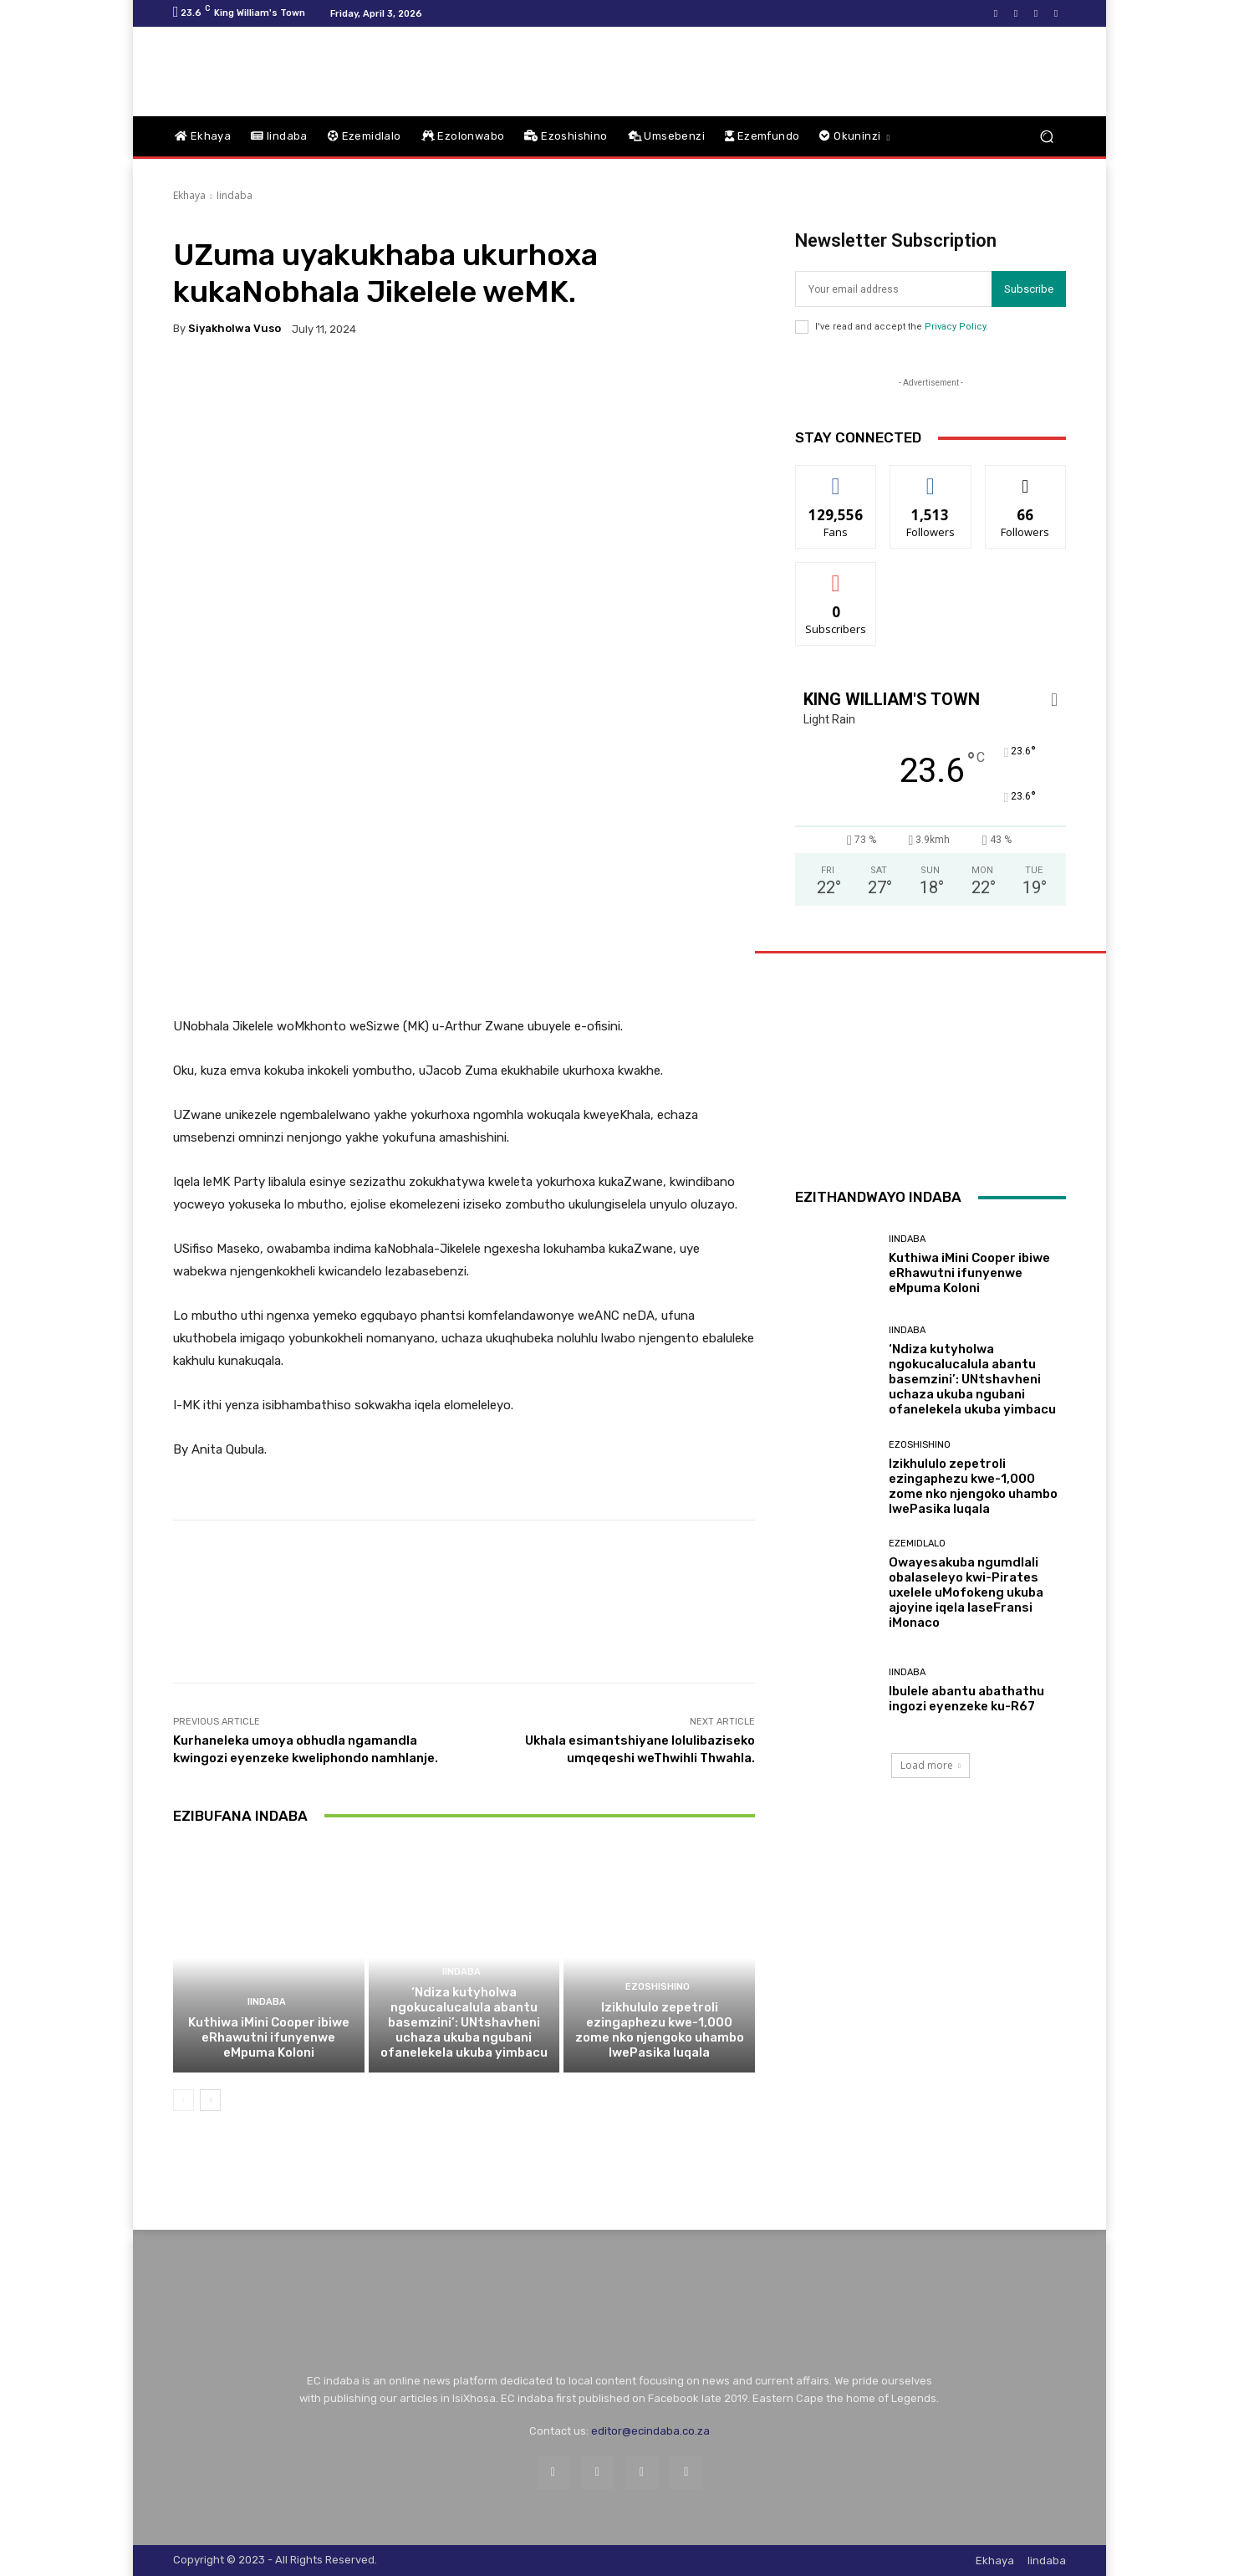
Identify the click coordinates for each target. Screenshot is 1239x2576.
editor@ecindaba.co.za (650, 2431)
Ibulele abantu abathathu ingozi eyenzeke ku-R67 (966, 1699)
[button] (1046, 136)
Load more (930, 1765)
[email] (893, 289)
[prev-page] (183, 2100)
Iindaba (234, 195)
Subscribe (1028, 289)
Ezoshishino (657, 1986)
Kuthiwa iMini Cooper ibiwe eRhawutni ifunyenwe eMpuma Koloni (268, 2037)
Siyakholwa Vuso (234, 328)
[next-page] (210, 2100)
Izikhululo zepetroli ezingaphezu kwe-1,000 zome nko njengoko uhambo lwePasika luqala (659, 2030)
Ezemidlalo (917, 1543)
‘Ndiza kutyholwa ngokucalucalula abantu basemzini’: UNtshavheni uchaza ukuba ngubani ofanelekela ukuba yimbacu (464, 2022)
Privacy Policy (955, 326)
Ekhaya (189, 195)
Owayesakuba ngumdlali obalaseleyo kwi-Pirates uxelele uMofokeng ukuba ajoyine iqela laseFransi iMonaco (966, 1592)
